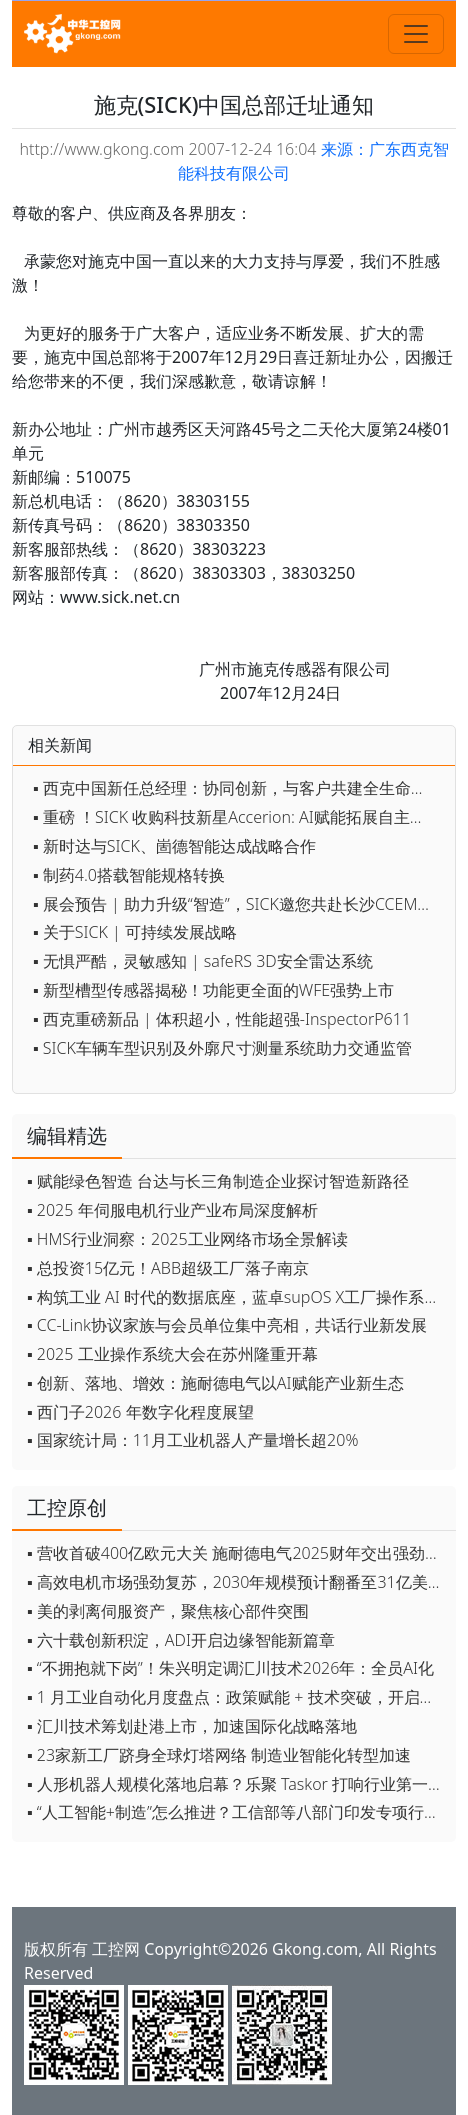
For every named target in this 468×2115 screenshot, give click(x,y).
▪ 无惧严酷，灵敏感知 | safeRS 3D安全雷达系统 (203, 961)
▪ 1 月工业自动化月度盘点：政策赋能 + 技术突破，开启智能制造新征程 (236, 1697)
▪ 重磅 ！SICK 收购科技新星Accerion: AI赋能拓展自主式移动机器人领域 (239, 817)
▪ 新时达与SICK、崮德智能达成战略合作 (174, 846)
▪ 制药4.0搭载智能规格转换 (129, 875)
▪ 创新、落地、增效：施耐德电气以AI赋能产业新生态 (215, 1383)
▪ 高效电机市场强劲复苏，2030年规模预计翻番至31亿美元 (235, 1582)
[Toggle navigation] (416, 34)
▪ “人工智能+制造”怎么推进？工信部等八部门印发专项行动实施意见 (236, 1812)
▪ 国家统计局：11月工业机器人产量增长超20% (192, 1440)
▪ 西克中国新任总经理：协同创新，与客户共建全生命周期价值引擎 (239, 788)
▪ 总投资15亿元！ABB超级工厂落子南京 (168, 1268)
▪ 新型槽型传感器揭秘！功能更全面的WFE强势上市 (213, 990)
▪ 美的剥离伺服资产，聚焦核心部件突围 (168, 1611)
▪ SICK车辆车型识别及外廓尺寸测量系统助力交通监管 (222, 1048)
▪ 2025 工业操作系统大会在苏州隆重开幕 (172, 1354)
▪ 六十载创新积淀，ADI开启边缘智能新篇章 (181, 1640)
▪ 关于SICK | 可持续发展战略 (135, 932)
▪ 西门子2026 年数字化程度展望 (140, 1412)
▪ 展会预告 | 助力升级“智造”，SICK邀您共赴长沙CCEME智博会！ (239, 904)
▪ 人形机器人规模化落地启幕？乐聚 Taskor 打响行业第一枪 (235, 1784)
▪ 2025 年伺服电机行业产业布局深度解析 (172, 1210)
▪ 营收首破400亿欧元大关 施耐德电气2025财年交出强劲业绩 (236, 1553)
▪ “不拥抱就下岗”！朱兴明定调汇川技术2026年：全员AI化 (230, 1668)
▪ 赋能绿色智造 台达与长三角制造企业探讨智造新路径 (218, 1181)
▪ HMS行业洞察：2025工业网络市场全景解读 (187, 1239)
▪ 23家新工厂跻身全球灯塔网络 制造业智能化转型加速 (219, 1755)
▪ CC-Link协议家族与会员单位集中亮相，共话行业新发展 (227, 1325)
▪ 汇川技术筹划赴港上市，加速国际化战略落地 (192, 1726)
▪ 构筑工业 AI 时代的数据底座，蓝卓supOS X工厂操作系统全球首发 (236, 1297)
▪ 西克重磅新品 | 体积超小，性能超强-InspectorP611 (222, 1019)
